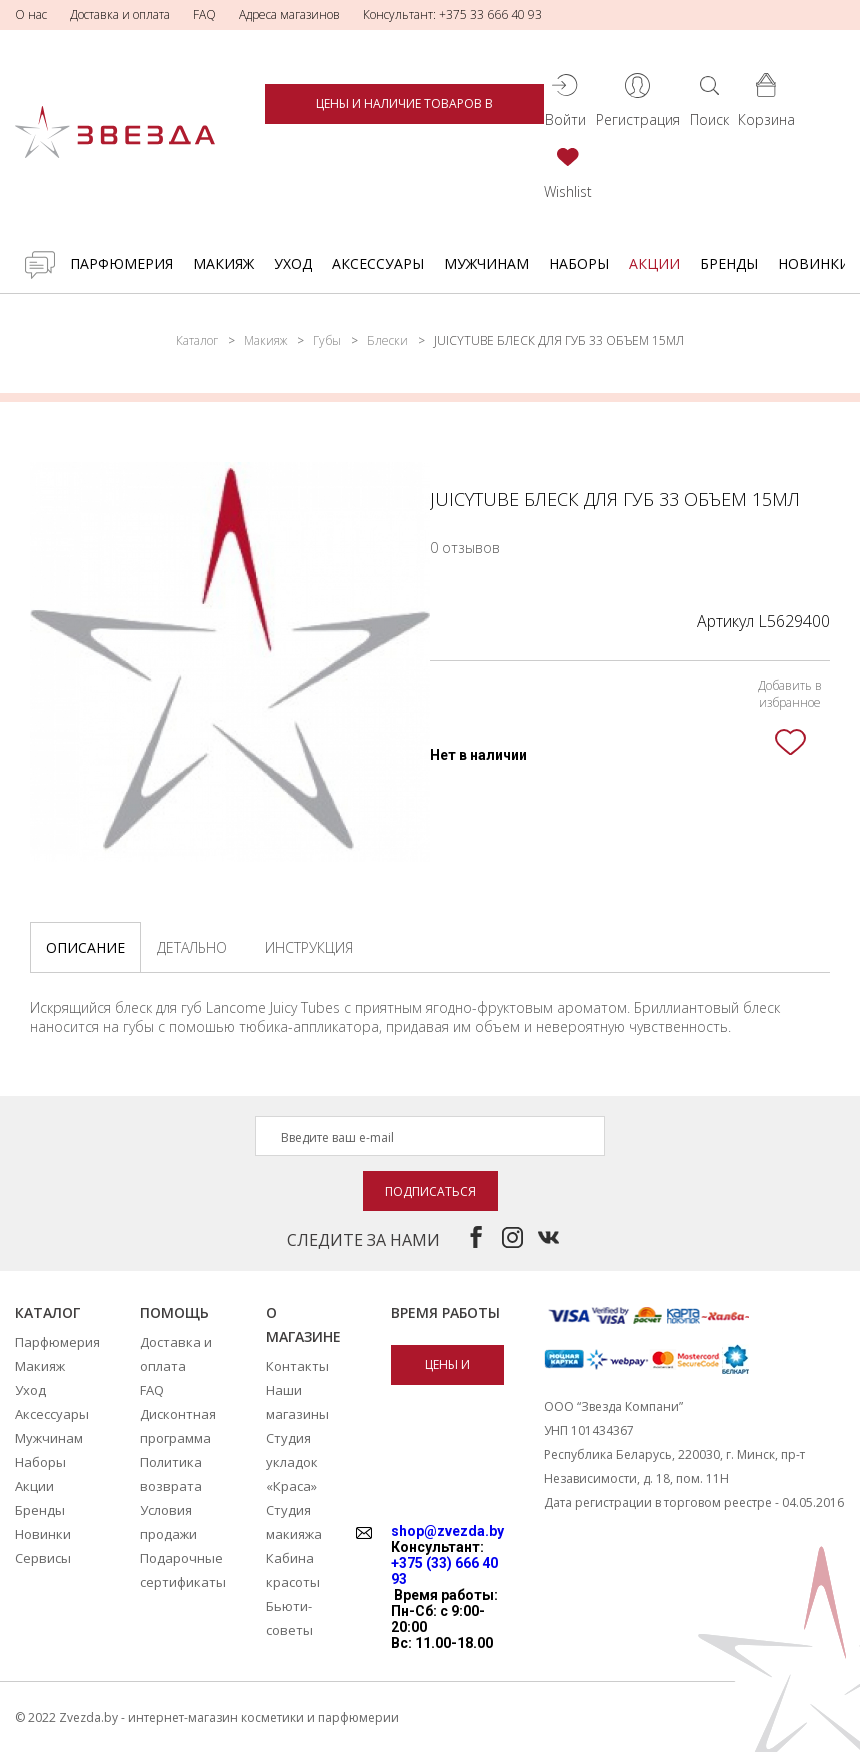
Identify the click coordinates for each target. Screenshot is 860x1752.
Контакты (297, 1366)
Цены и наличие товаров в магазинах (404, 109)
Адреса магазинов (289, 14)
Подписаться (430, 1191)
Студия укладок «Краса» (292, 1462)
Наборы (579, 263)
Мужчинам (486, 263)
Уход (293, 263)
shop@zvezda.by (447, 1531)
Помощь (174, 1312)
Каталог (197, 340)
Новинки (814, 263)
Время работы (445, 1312)
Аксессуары (378, 263)
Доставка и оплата (120, 14)
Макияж (223, 263)
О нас (31, 14)
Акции (654, 263)
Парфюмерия (121, 263)
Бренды (729, 263)
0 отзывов (465, 547)
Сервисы (43, 1558)
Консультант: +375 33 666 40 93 (452, 14)
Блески (387, 340)
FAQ (204, 14)
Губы (327, 340)
